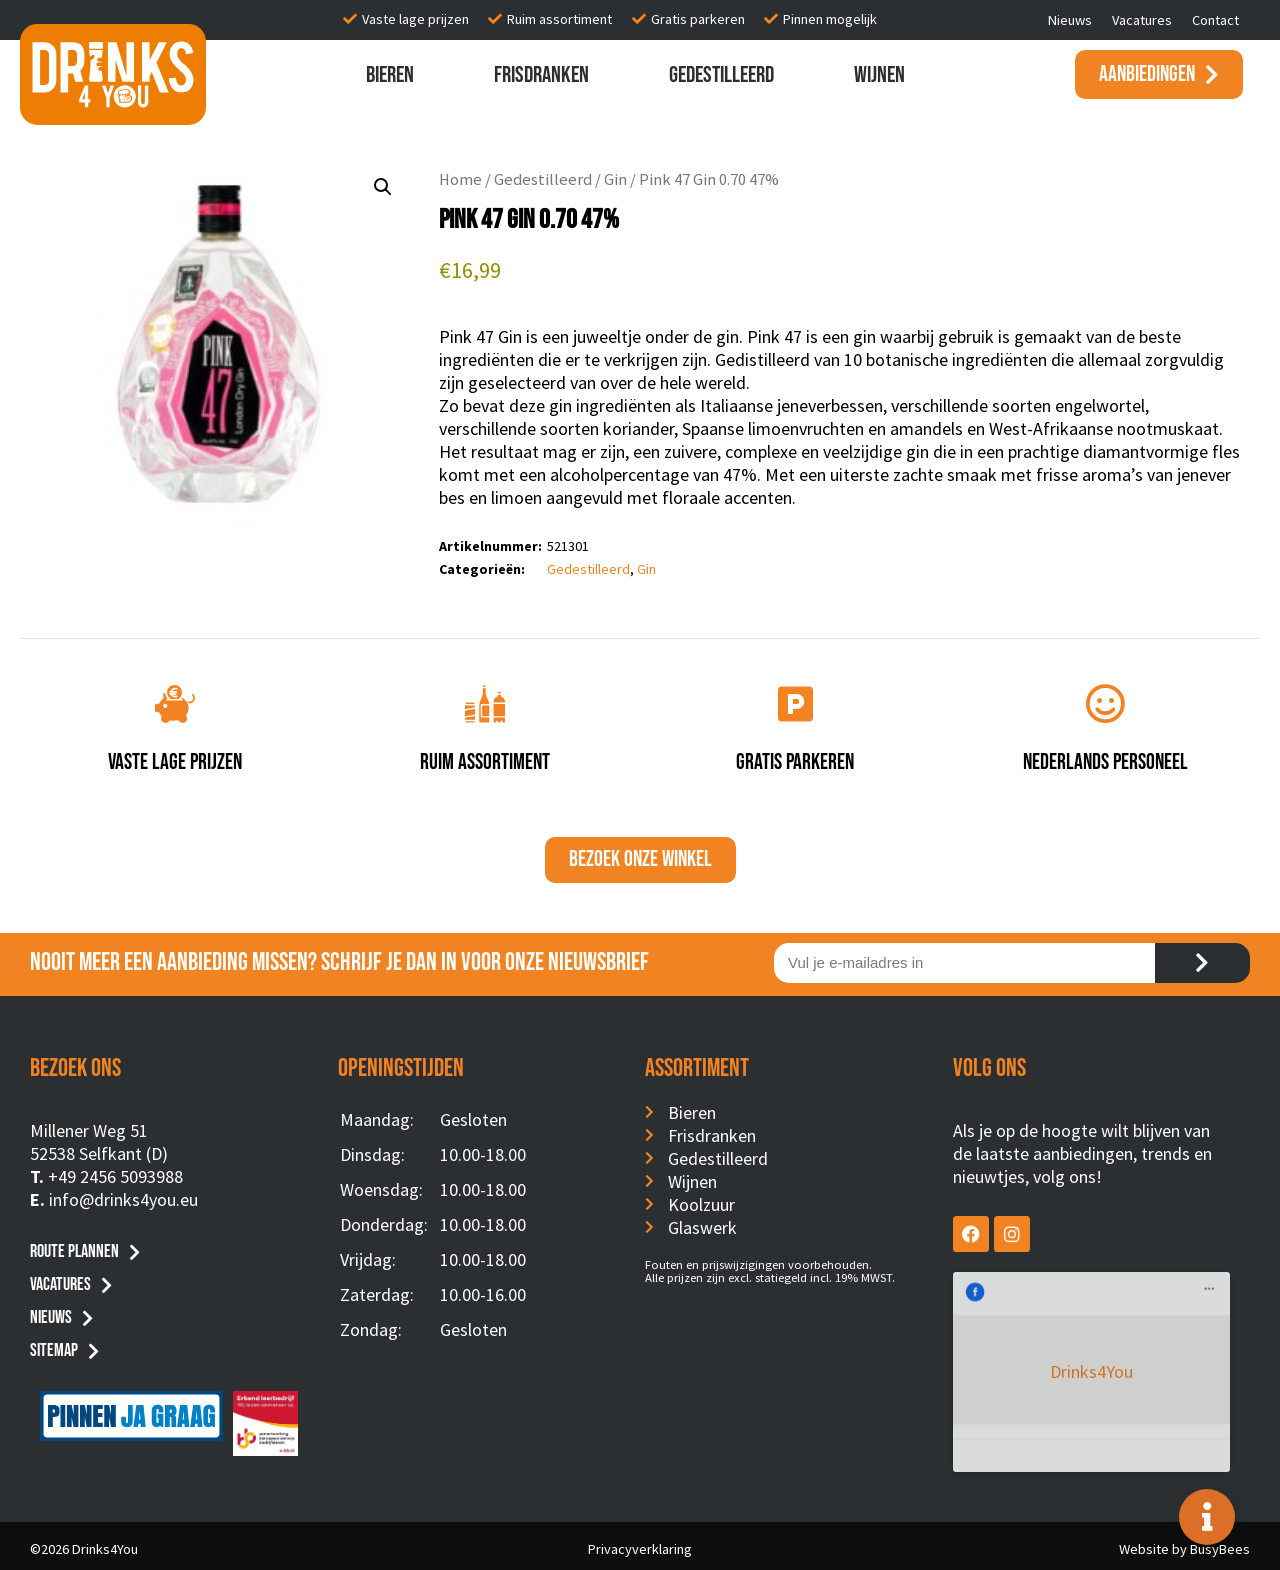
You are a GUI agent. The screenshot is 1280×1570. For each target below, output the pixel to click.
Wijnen (879, 75)
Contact (1215, 20)
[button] (383, 187)
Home (460, 179)
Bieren (390, 75)
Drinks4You (1034, 1301)
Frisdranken (541, 75)
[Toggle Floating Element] (1207, 1517)
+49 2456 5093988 (115, 1176)
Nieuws (1070, 20)
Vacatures (1142, 20)
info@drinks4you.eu (123, 1199)
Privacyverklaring (640, 1543)
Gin (615, 179)
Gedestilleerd (721, 75)
